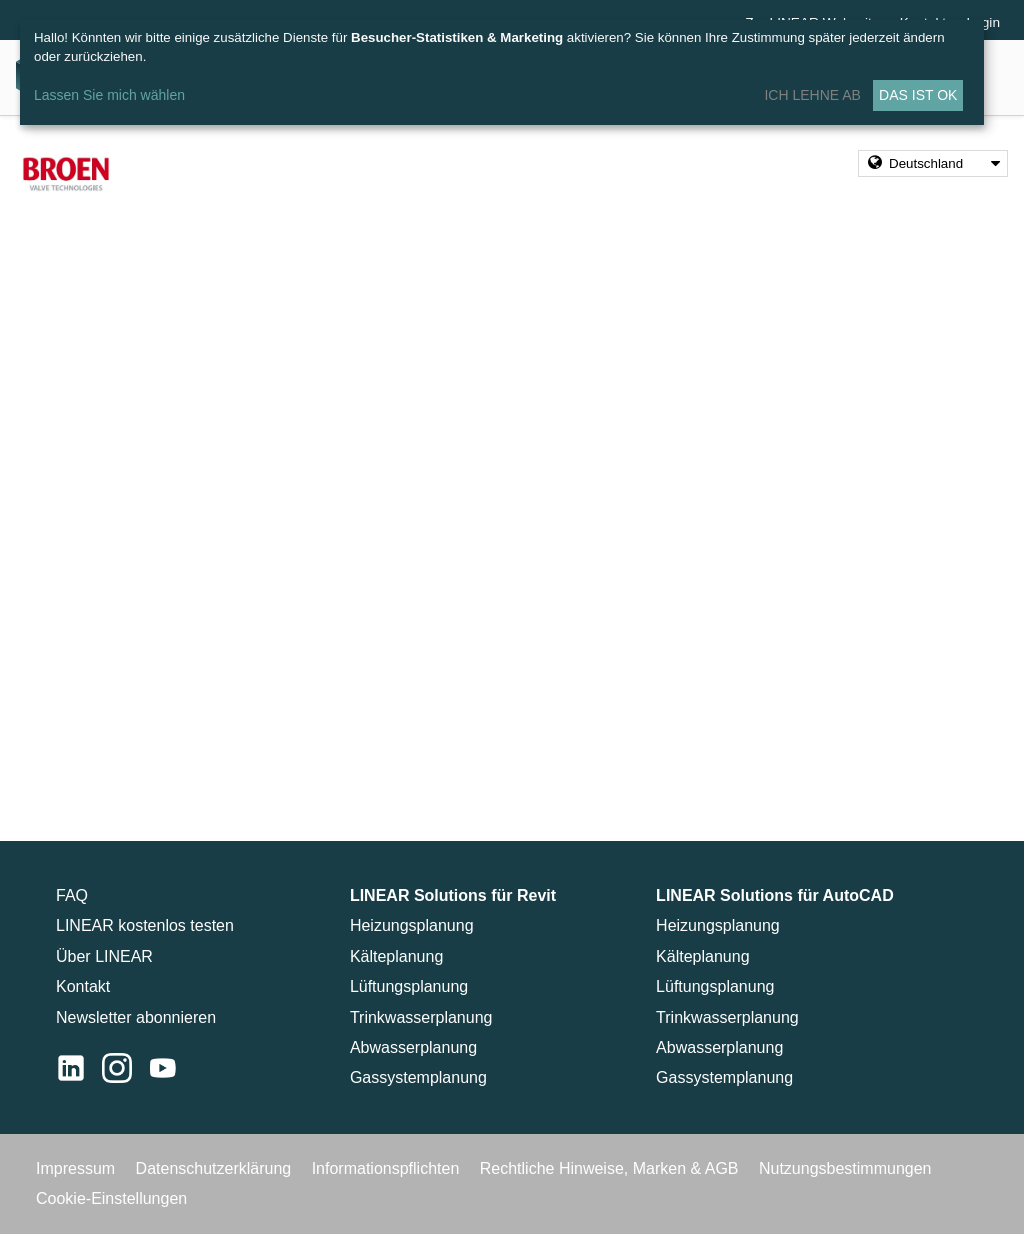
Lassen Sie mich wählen (109, 95)
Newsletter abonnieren (136, 1017)
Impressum (78, 1168)
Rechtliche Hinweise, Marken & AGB (611, 1168)
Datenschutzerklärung (216, 1168)
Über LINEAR (104, 956)
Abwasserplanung (413, 1047)
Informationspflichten (388, 1168)
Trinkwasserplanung (421, 1017)
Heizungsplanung (412, 925)
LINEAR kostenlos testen (145, 925)
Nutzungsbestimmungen (845, 1168)
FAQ (72, 895)
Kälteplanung (396, 956)
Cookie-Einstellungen (111, 1198)
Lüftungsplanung (409, 986)
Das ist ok (918, 95)
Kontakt (83, 986)
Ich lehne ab (812, 95)
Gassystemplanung (418, 1077)
